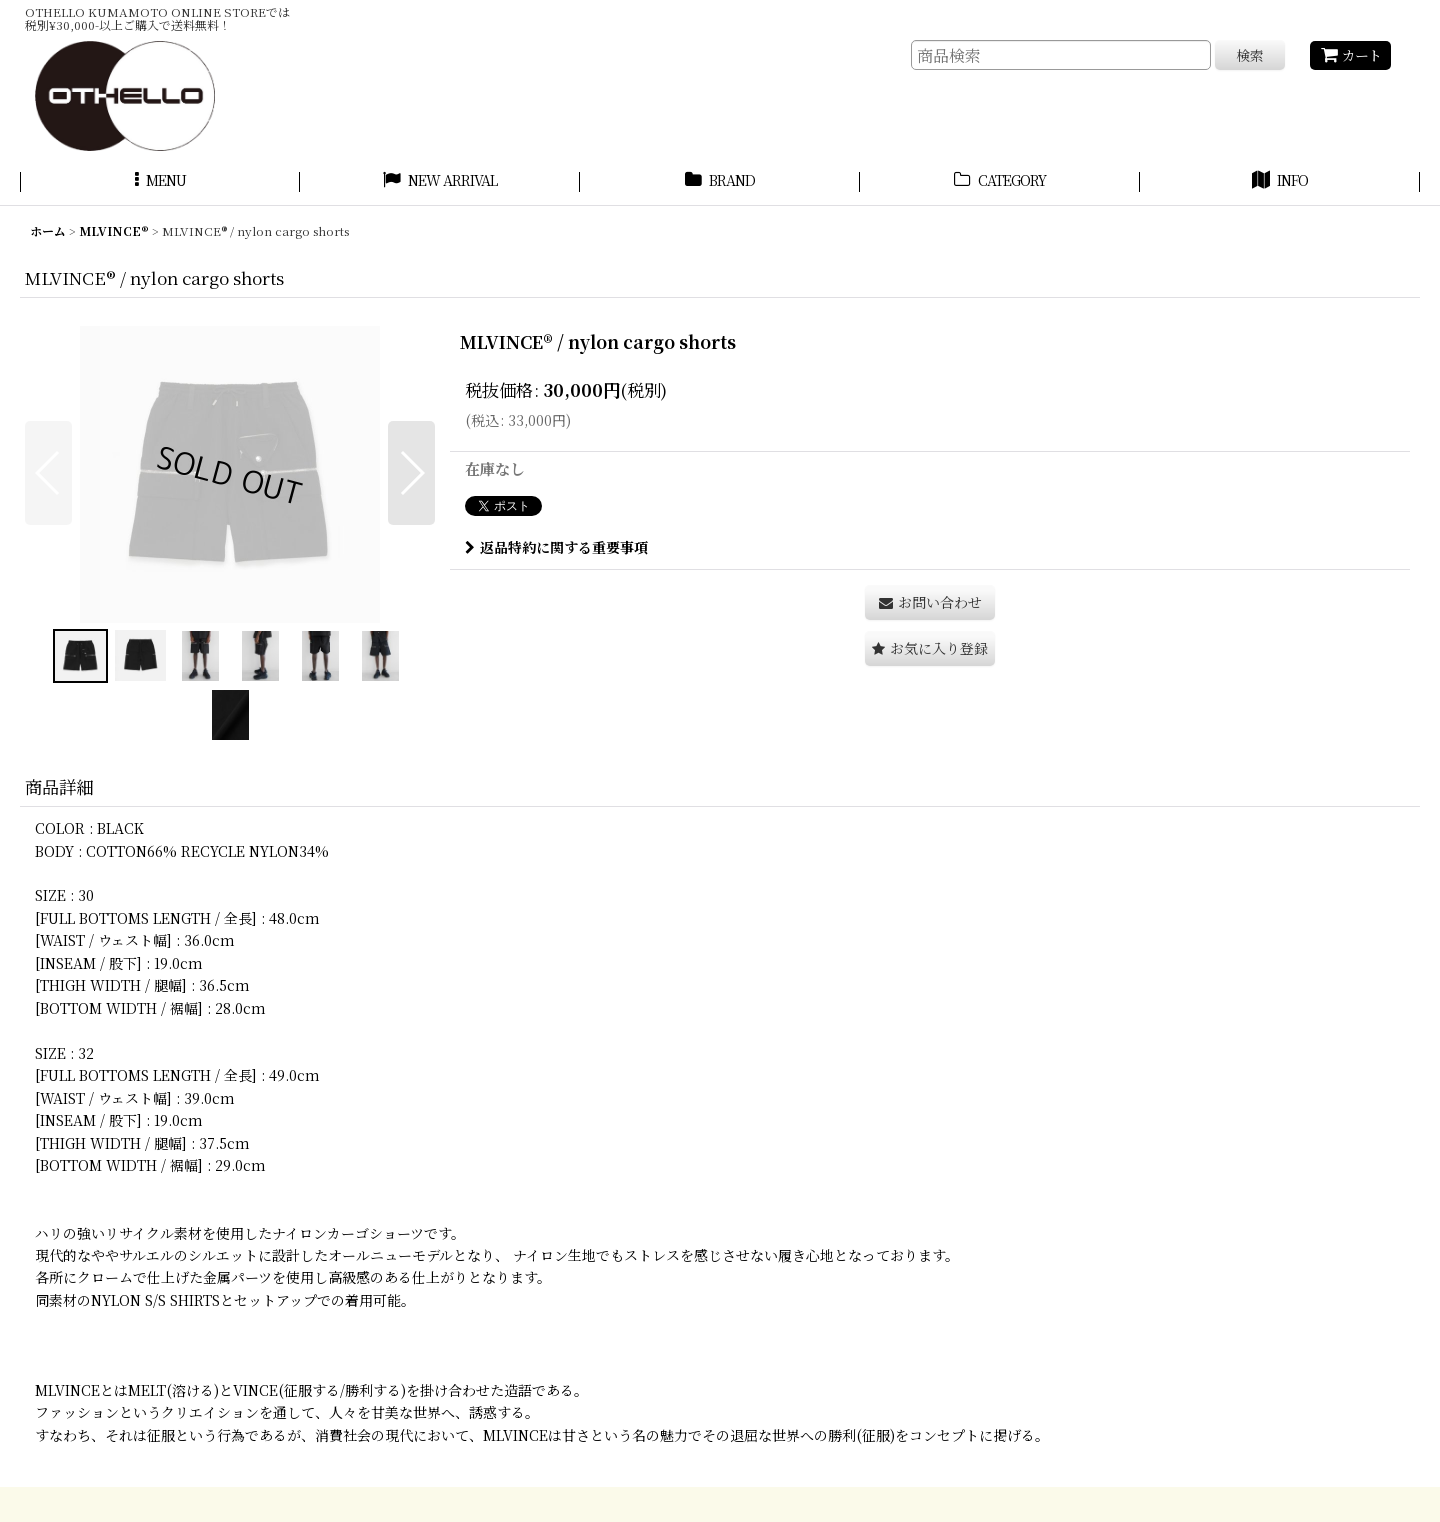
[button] (160, 183)
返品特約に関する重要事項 (556, 547)
